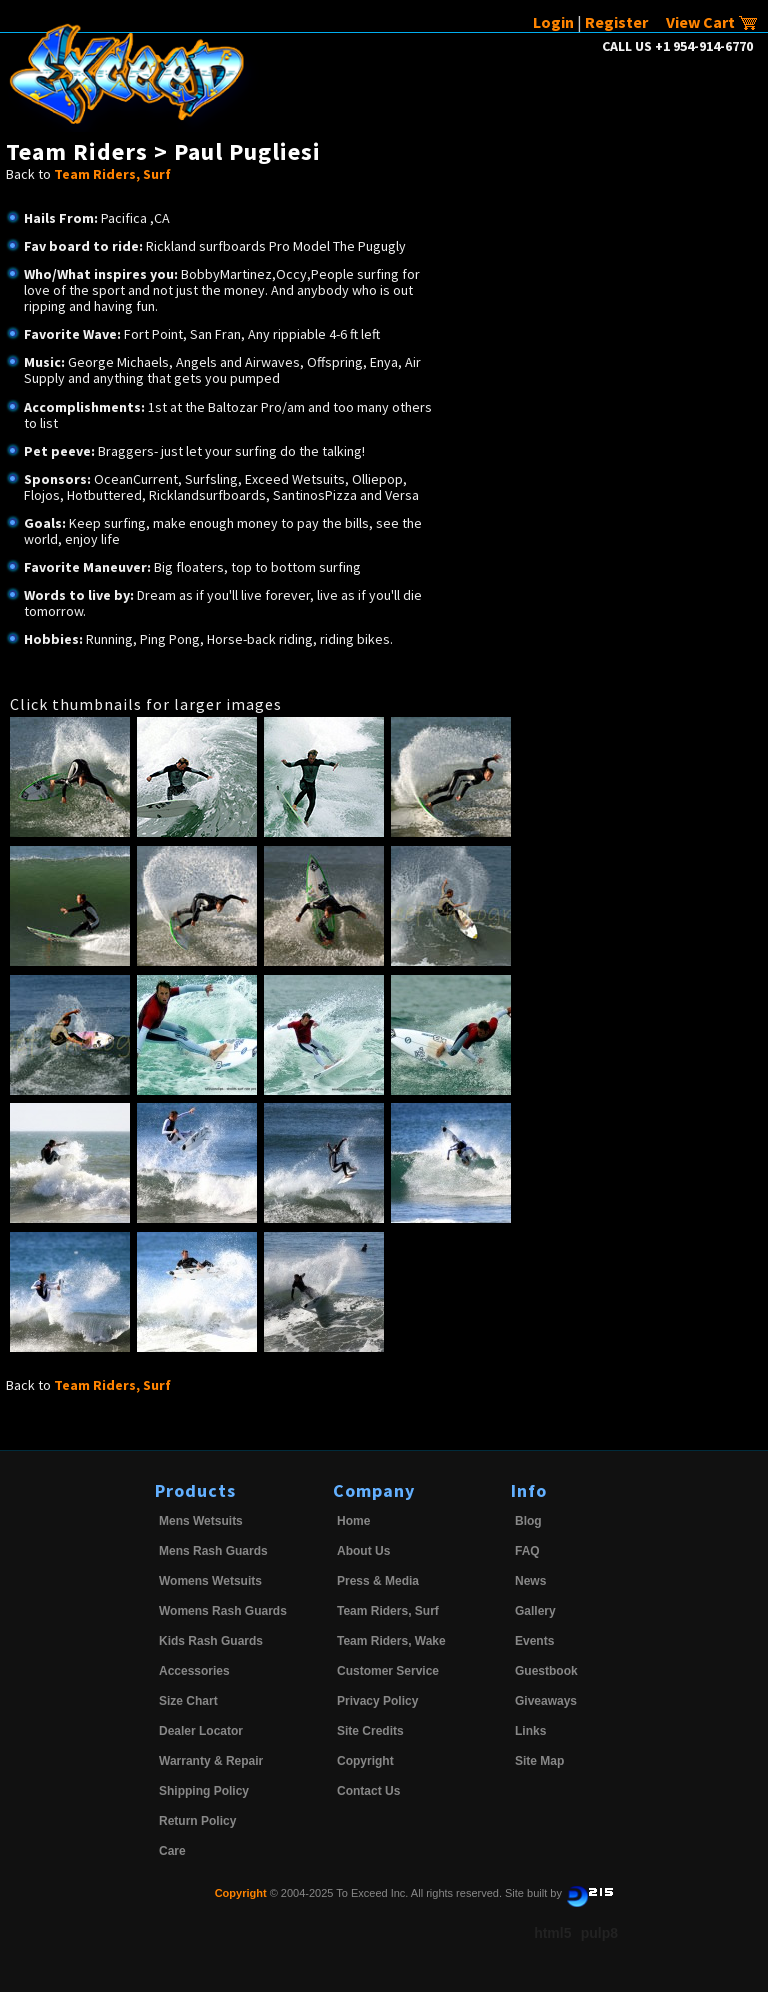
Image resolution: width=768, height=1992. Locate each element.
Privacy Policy (377, 1701)
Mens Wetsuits (201, 1521)
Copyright (365, 1761)
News (530, 1581)
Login (553, 22)
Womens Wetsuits (210, 1581)
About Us (363, 1551)
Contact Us (368, 1791)
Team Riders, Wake (391, 1641)
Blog (528, 1521)
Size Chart (188, 1701)
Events (534, 1641)
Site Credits (370, 1731)
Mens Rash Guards (213, 1551)
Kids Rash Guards (211, 1641)
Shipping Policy (204, 1791)
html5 (552, 1933)
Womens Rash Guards (223, 1611)
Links (530, 1731)
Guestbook (546, 1671)
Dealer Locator (201, 1731)
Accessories (194, 1671)
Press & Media (378, 1581)
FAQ (527, 1551)
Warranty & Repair (211, 1761)
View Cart (712, 22)
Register (616, 22)
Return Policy (197, 1821)
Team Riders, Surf (112, 174)
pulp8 (599, 1933)
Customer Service (388, 1671)
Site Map (539, 1761)
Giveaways (546, 1701)
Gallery (535, 1611)
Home (353, 1521)
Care (172, 1851)
